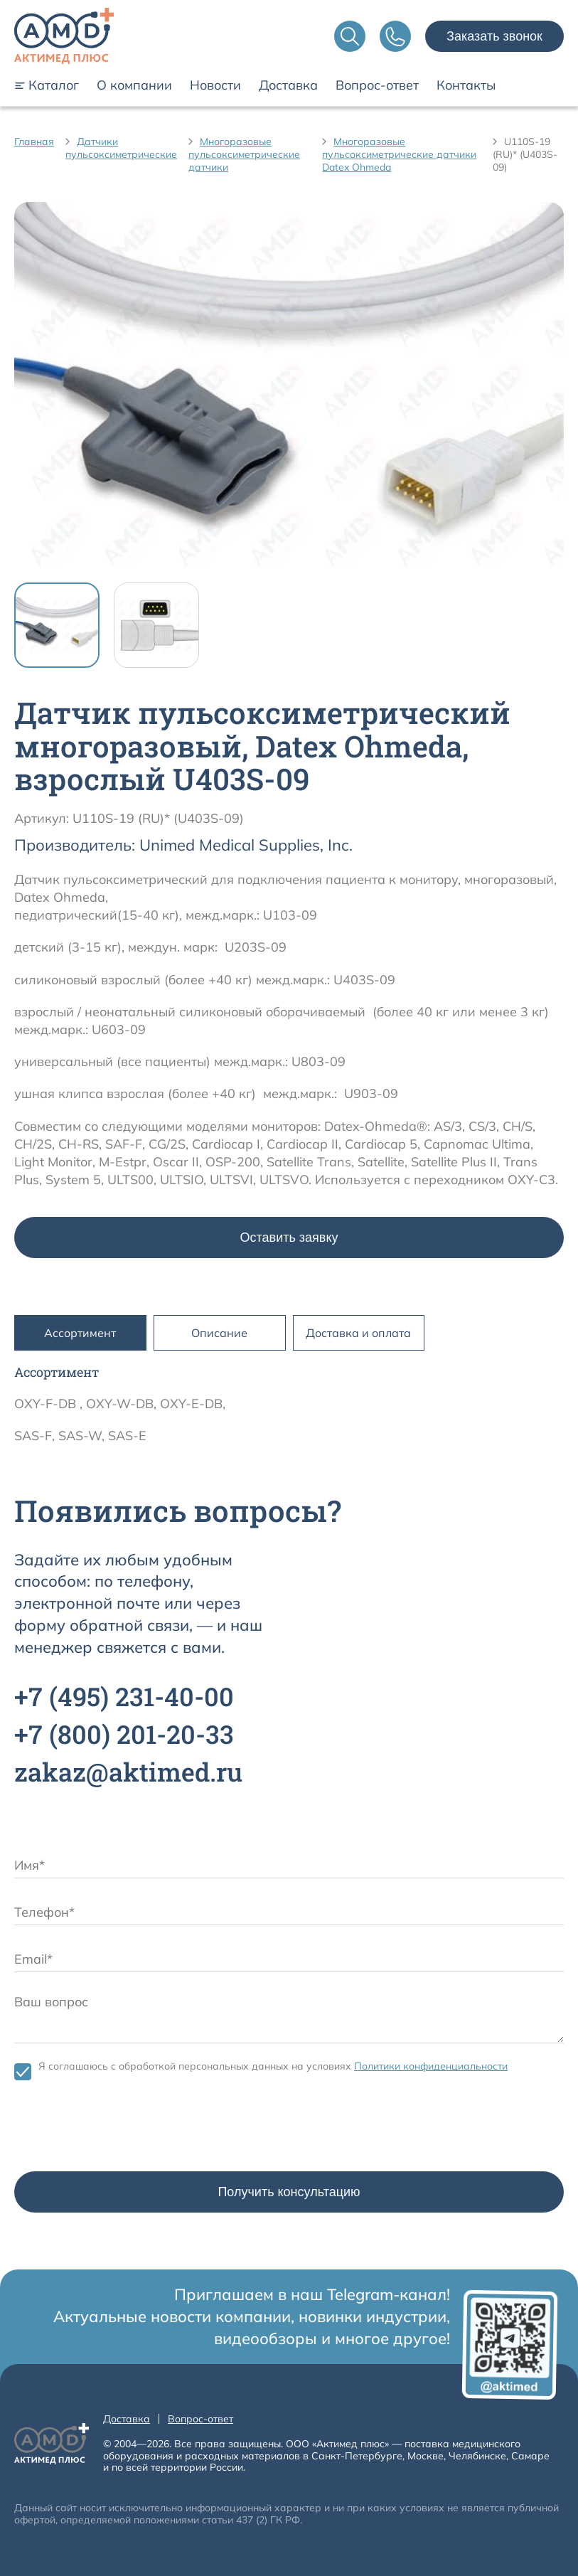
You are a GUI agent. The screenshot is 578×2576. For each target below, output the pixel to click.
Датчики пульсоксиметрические (121, 148)
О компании (134, 85)
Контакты (466, 85)
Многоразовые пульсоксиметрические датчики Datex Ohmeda (399, 154)
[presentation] (122, 2129)
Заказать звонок (494, 36)
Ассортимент (80, 1333)
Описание (219, 1333)
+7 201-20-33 (124, 1734)
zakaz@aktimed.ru (128, 1772)
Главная (34, 141)
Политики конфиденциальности (431, 2066)
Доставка (288, 85)
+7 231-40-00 (124, 1696)
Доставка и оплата (358, 1333)
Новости (215, 85)
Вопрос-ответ (377, 85)
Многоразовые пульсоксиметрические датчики (244, 154)
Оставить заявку (289, 1237)
